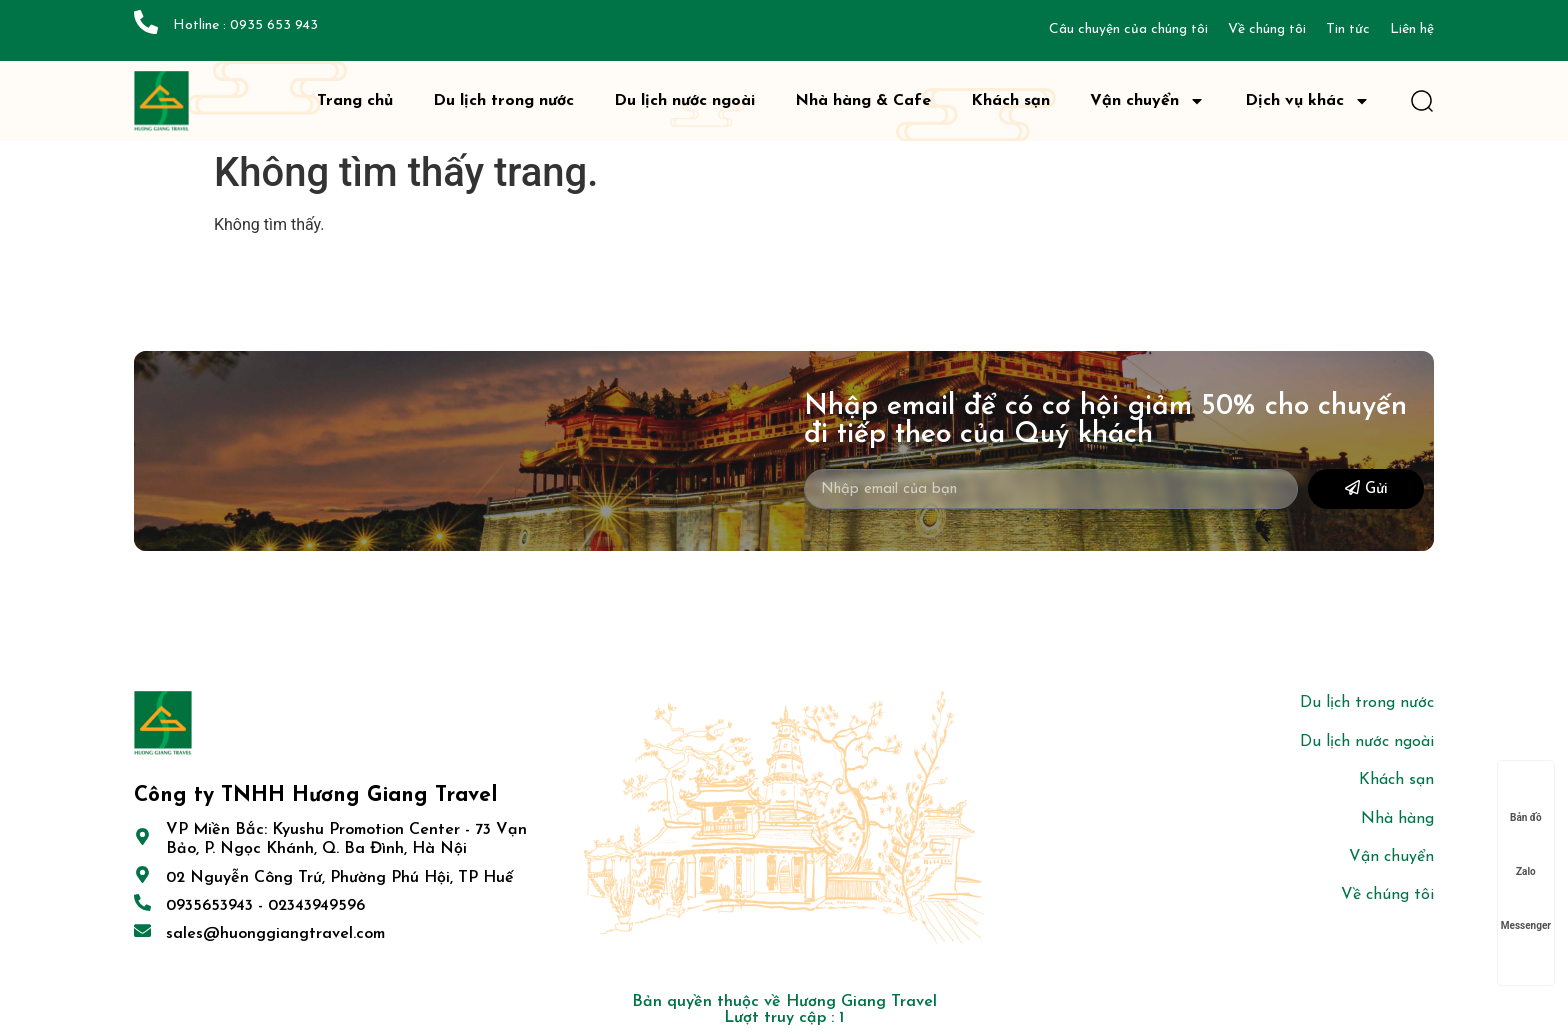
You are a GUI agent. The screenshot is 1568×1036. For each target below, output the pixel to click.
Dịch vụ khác (1307, 101)
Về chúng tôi (1267, 29)
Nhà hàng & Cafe (863, 101)
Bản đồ (1526, 798)
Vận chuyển (1147, 101)
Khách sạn (1010, 101)
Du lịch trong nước (503, 101)
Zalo (1526, 852)
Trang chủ (355, 101)
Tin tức (1348, 29)
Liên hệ (1412, 29)
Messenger (1526, 906)
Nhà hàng (1397, 819)
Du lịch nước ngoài (684, 101)
